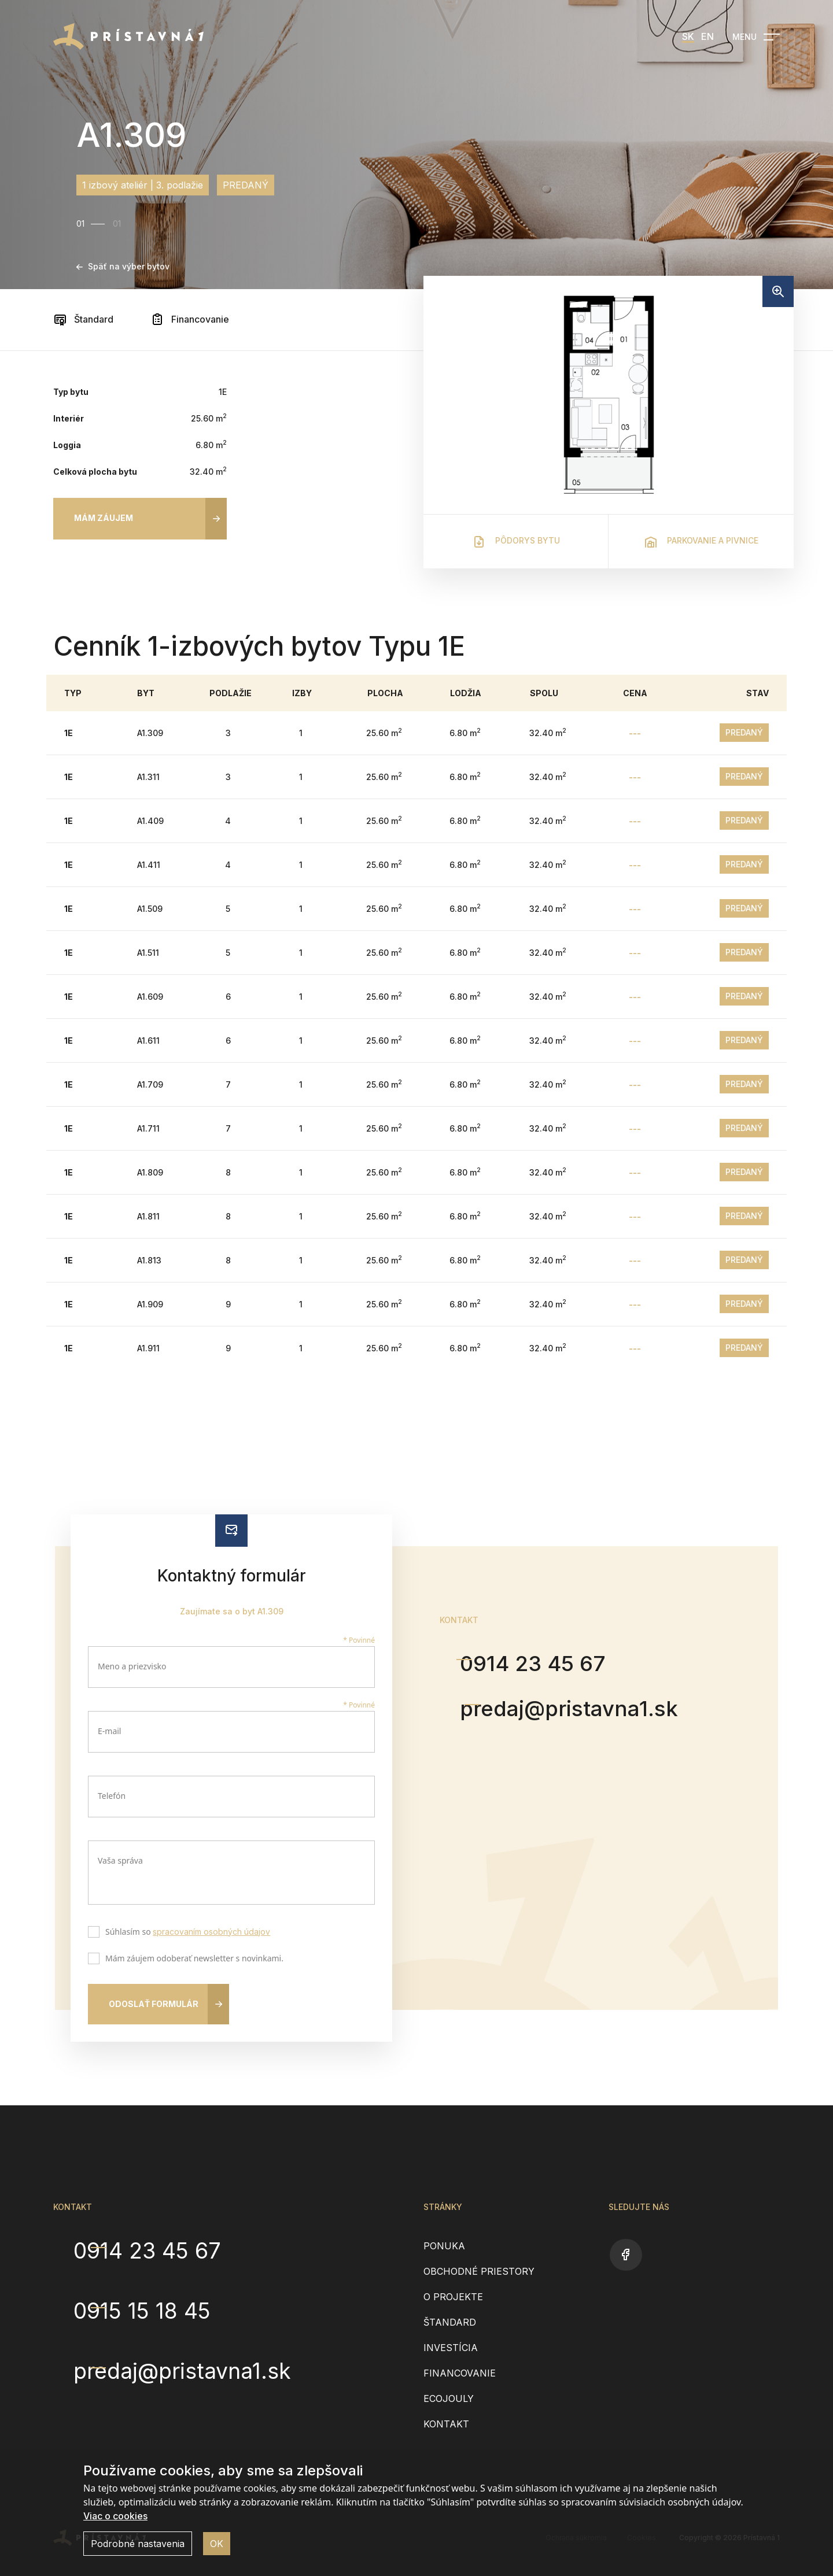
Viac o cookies (115, 2516)
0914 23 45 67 (545, 1663)
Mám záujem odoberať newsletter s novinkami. (191, 1959)
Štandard (83, 319)
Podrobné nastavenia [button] (138, 2543)
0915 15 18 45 (152, 2307)
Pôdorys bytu (516, 542)
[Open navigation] (756, 37)
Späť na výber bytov (122, 266)
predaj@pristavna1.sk (584, 1709)
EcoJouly (448, 2398)
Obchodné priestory (479, 2271)
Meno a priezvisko (132, 1666)
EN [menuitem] (707, 36)
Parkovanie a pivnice (701, 542)
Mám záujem (103, 518)
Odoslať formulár (153, 2004)
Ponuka (444, 2246)
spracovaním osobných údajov (211, 1931)
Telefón (112, 1795)
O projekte (453, 2296)
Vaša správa (120, 1860)
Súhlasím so (185, 1933)
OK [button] (216, 2543)
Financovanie (189, 319)
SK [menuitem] (688, 36)
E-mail (109, 1730)
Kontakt (446, 2424)
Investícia (450, 2347)
